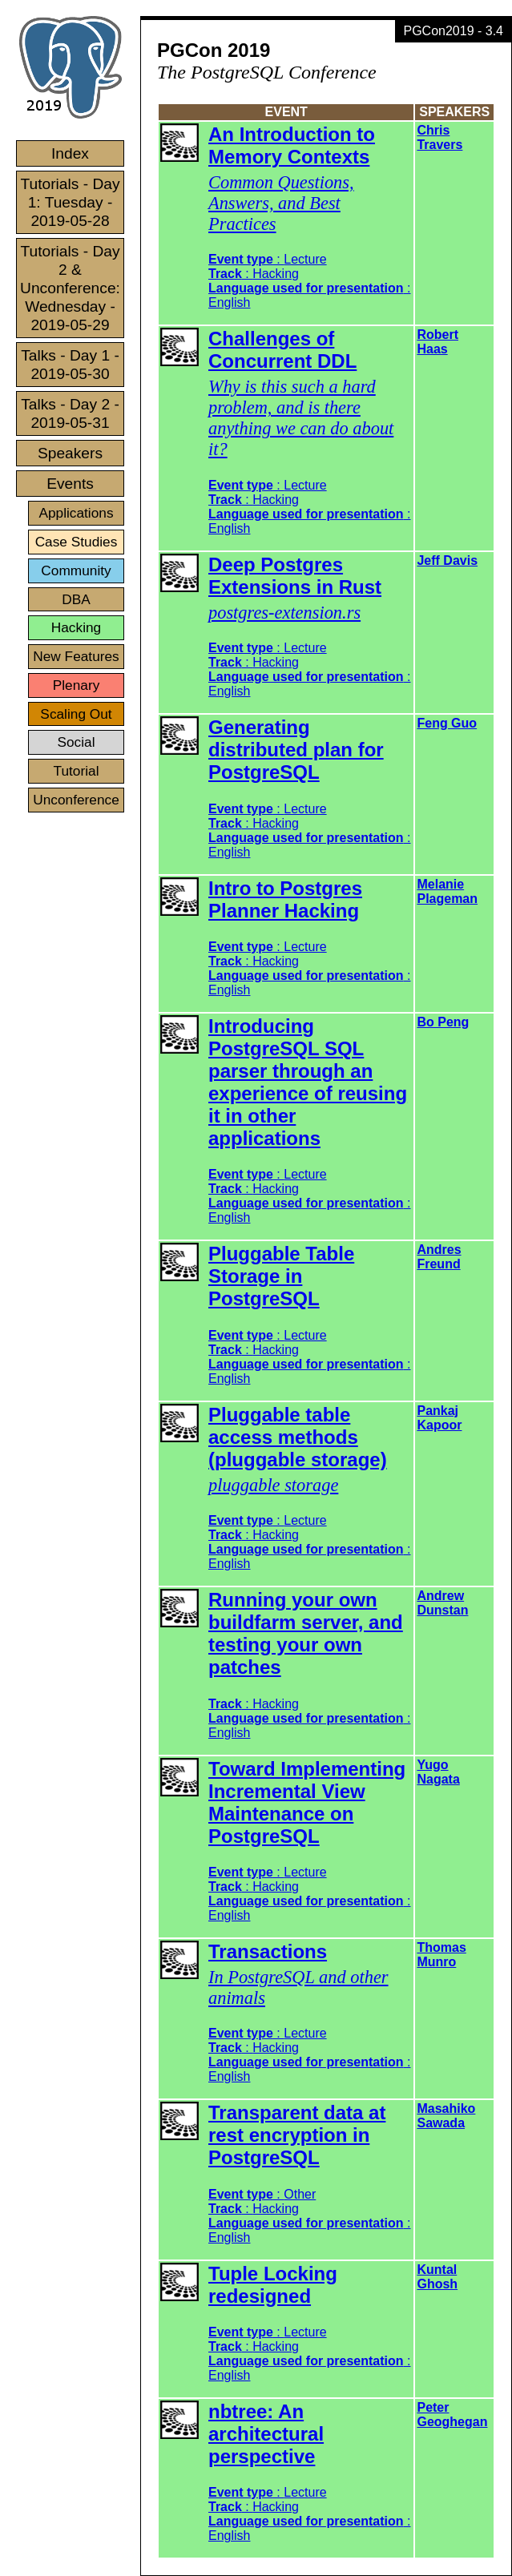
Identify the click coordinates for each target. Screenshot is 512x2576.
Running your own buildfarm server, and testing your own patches (305, 1633)
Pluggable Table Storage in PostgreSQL (281, 1276)
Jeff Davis (447, 560)
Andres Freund (439, 1257)
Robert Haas (437, 342)
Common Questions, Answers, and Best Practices (281, 203)
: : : (309, 280)
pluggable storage (273, 1485)
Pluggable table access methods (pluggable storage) (297, 1437)
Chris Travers (439, 137)
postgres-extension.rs (284, 613)
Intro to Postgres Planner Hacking (285, 899)
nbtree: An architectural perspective (266, 2434)
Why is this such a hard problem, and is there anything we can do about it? (300, 418)
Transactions (267, 1951)
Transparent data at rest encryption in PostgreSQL (296, 2135)
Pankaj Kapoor (439, 1418)
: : (309, 1718)
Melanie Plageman (447, 891)
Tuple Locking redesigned (272, 2285)
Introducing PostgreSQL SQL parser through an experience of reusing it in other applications (307, 1082)
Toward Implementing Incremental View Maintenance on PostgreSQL (306, 1802)
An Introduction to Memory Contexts (291, 145)
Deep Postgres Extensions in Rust (294, 576)
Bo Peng (443, 1022)
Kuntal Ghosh (437, 2277)
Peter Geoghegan (452, 2415)
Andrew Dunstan (442, 1603)
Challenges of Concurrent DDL (282, 350)
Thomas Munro (441, 1955)
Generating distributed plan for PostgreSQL (296, 749)
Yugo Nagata (438, 1772)
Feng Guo (447, 723)
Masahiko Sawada (446, 2116)
